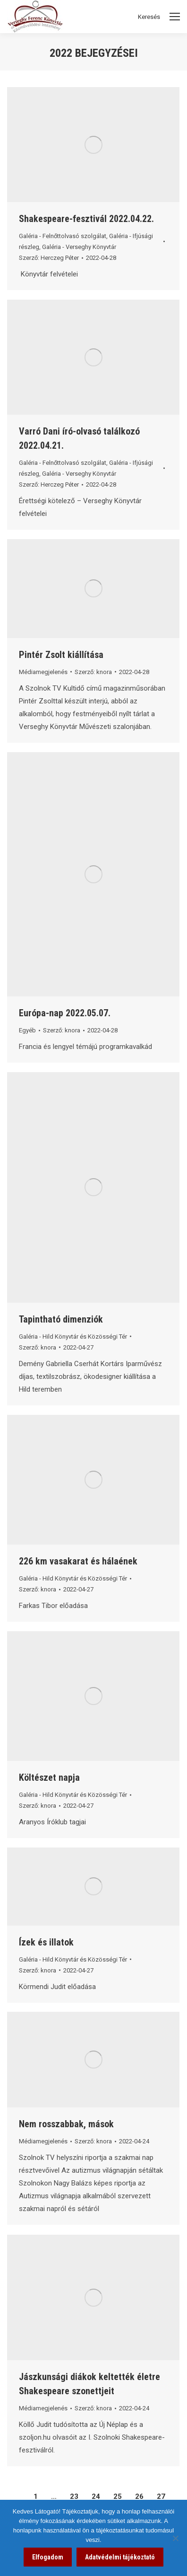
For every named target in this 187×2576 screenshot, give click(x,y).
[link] (93, 144)
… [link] (54, 2496)
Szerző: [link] (49, 257)
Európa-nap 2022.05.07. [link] (64, 1013)
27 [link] (161, 2496)
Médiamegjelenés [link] (43, 671)
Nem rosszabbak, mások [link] (66, 2124)
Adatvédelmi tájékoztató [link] (120, 2557)
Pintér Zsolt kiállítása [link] (61, 654)
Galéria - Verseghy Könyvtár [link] (79, 246)
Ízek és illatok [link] (46, 1942)
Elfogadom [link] (47, 2557)
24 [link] (96, 2496)
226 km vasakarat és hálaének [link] (78, 1561)
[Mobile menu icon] (175, 16)
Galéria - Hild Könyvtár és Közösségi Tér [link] (73, 1336)
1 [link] (36, 2496)
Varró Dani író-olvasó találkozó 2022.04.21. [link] (79, 438)
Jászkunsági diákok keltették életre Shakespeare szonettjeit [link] (89, 2384)
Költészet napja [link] (49, 1777)
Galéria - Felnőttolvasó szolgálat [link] (62, 236)
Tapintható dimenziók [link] (61, 1319)
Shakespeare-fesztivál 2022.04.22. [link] (86, 218)
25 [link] (117, 2496)
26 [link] (139, 2496)
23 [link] (74, 2496)
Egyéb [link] (27, 1030)
